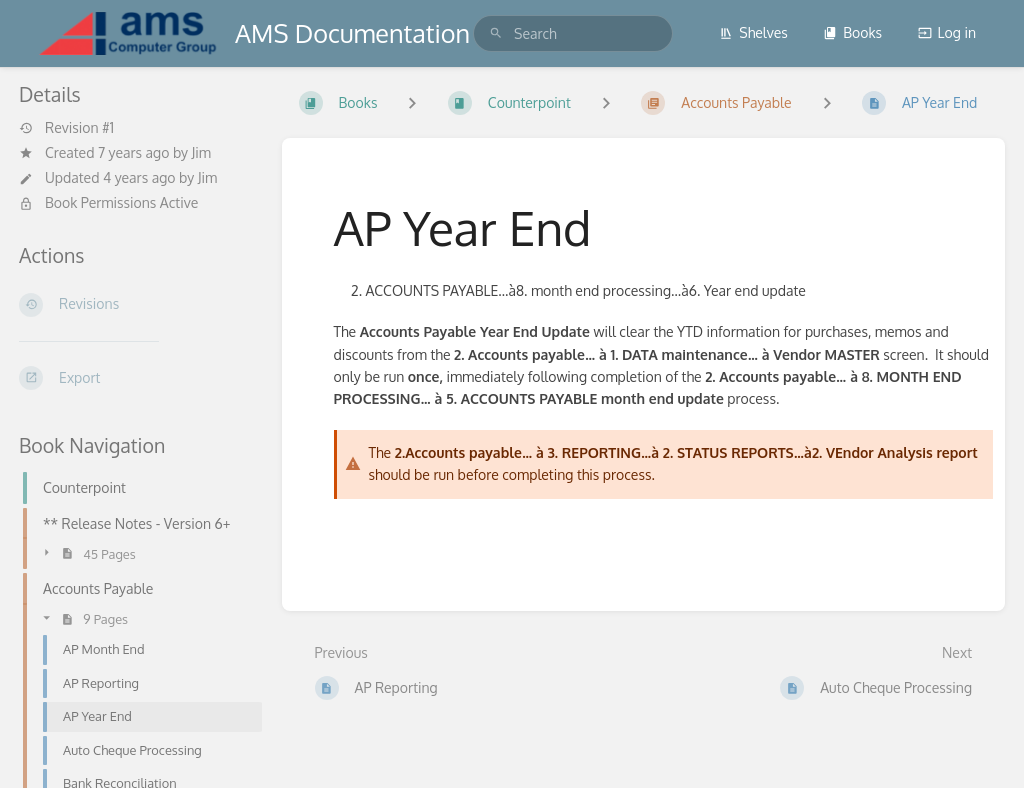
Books (852, 32)
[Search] (496, 33)
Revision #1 (66, 128)
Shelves (753, 32)
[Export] (134, 378)
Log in (947, 32)
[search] (573, 33)
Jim (201, 152)
